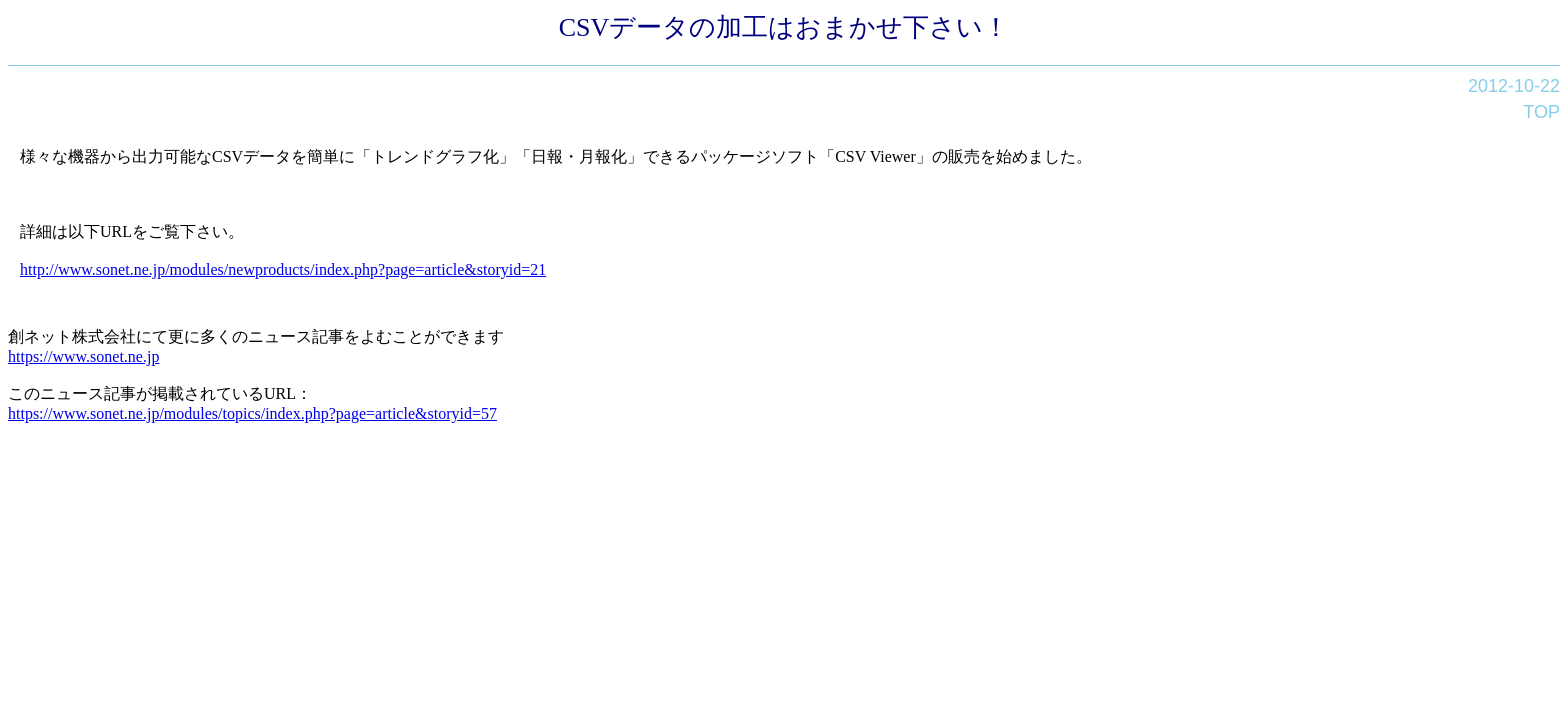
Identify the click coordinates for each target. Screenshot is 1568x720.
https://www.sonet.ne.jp (83, 356)
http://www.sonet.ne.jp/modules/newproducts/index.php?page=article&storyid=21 (283, 269)
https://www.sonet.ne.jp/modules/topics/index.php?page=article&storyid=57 (252, 413)
